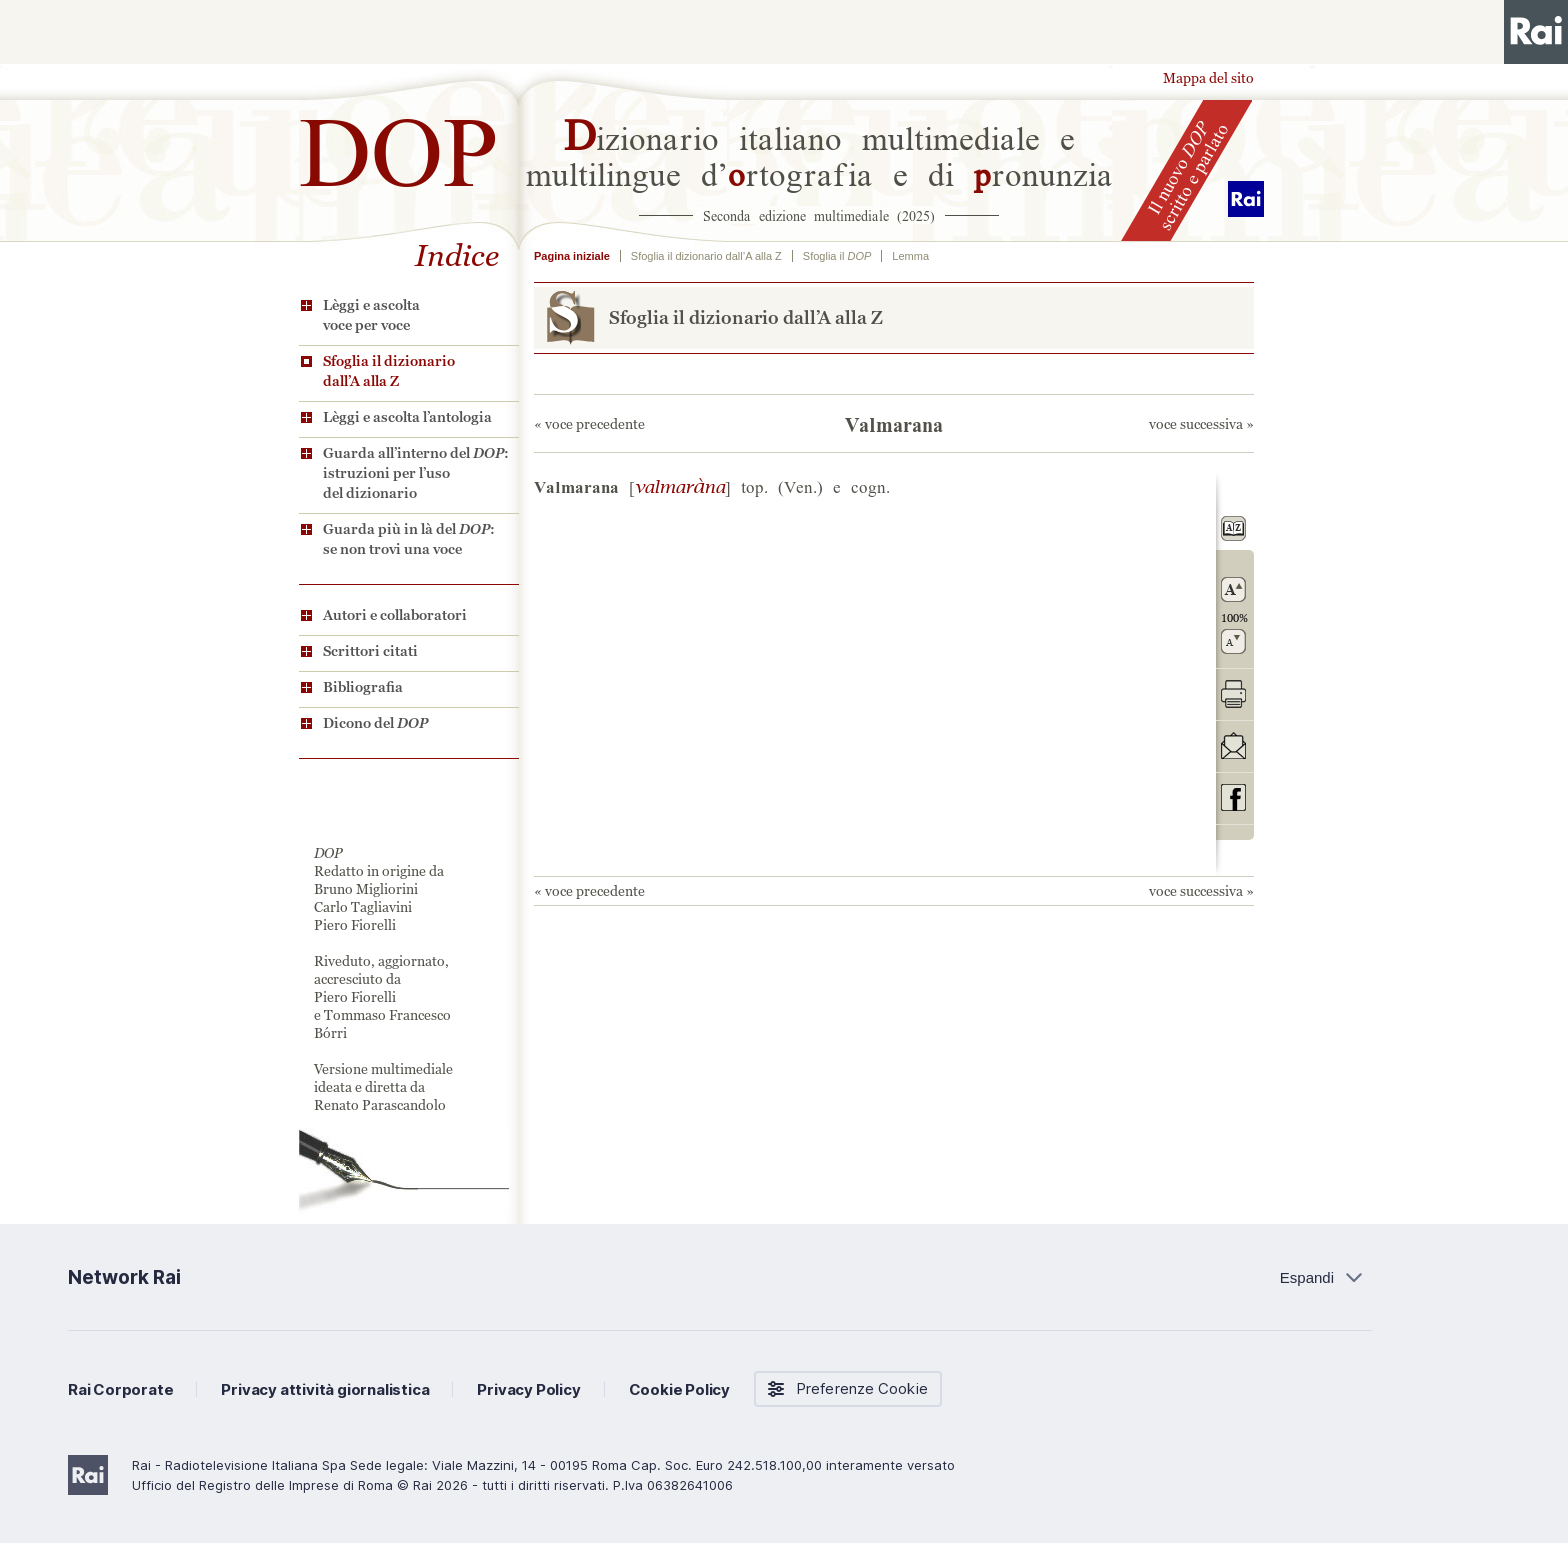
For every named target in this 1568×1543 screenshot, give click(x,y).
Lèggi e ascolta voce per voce (371, 315)
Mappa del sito (1208, 78)
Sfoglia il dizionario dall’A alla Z (389, 371)
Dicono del (375, 723)
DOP (399, 143)
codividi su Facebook (1233, 797)
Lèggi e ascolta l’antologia (407, 417)
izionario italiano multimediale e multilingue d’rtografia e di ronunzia (819, 154)
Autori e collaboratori (395, 615)
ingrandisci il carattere (1233, 589)
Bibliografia (363, 687)
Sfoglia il (837, 256)
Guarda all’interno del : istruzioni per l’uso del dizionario (416, 473)
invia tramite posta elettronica (1233, 745)
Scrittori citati (370, 651)
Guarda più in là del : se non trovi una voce (409, 539)
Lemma (910, 256)
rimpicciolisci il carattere (1233, 641)
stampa (1233, 693)
